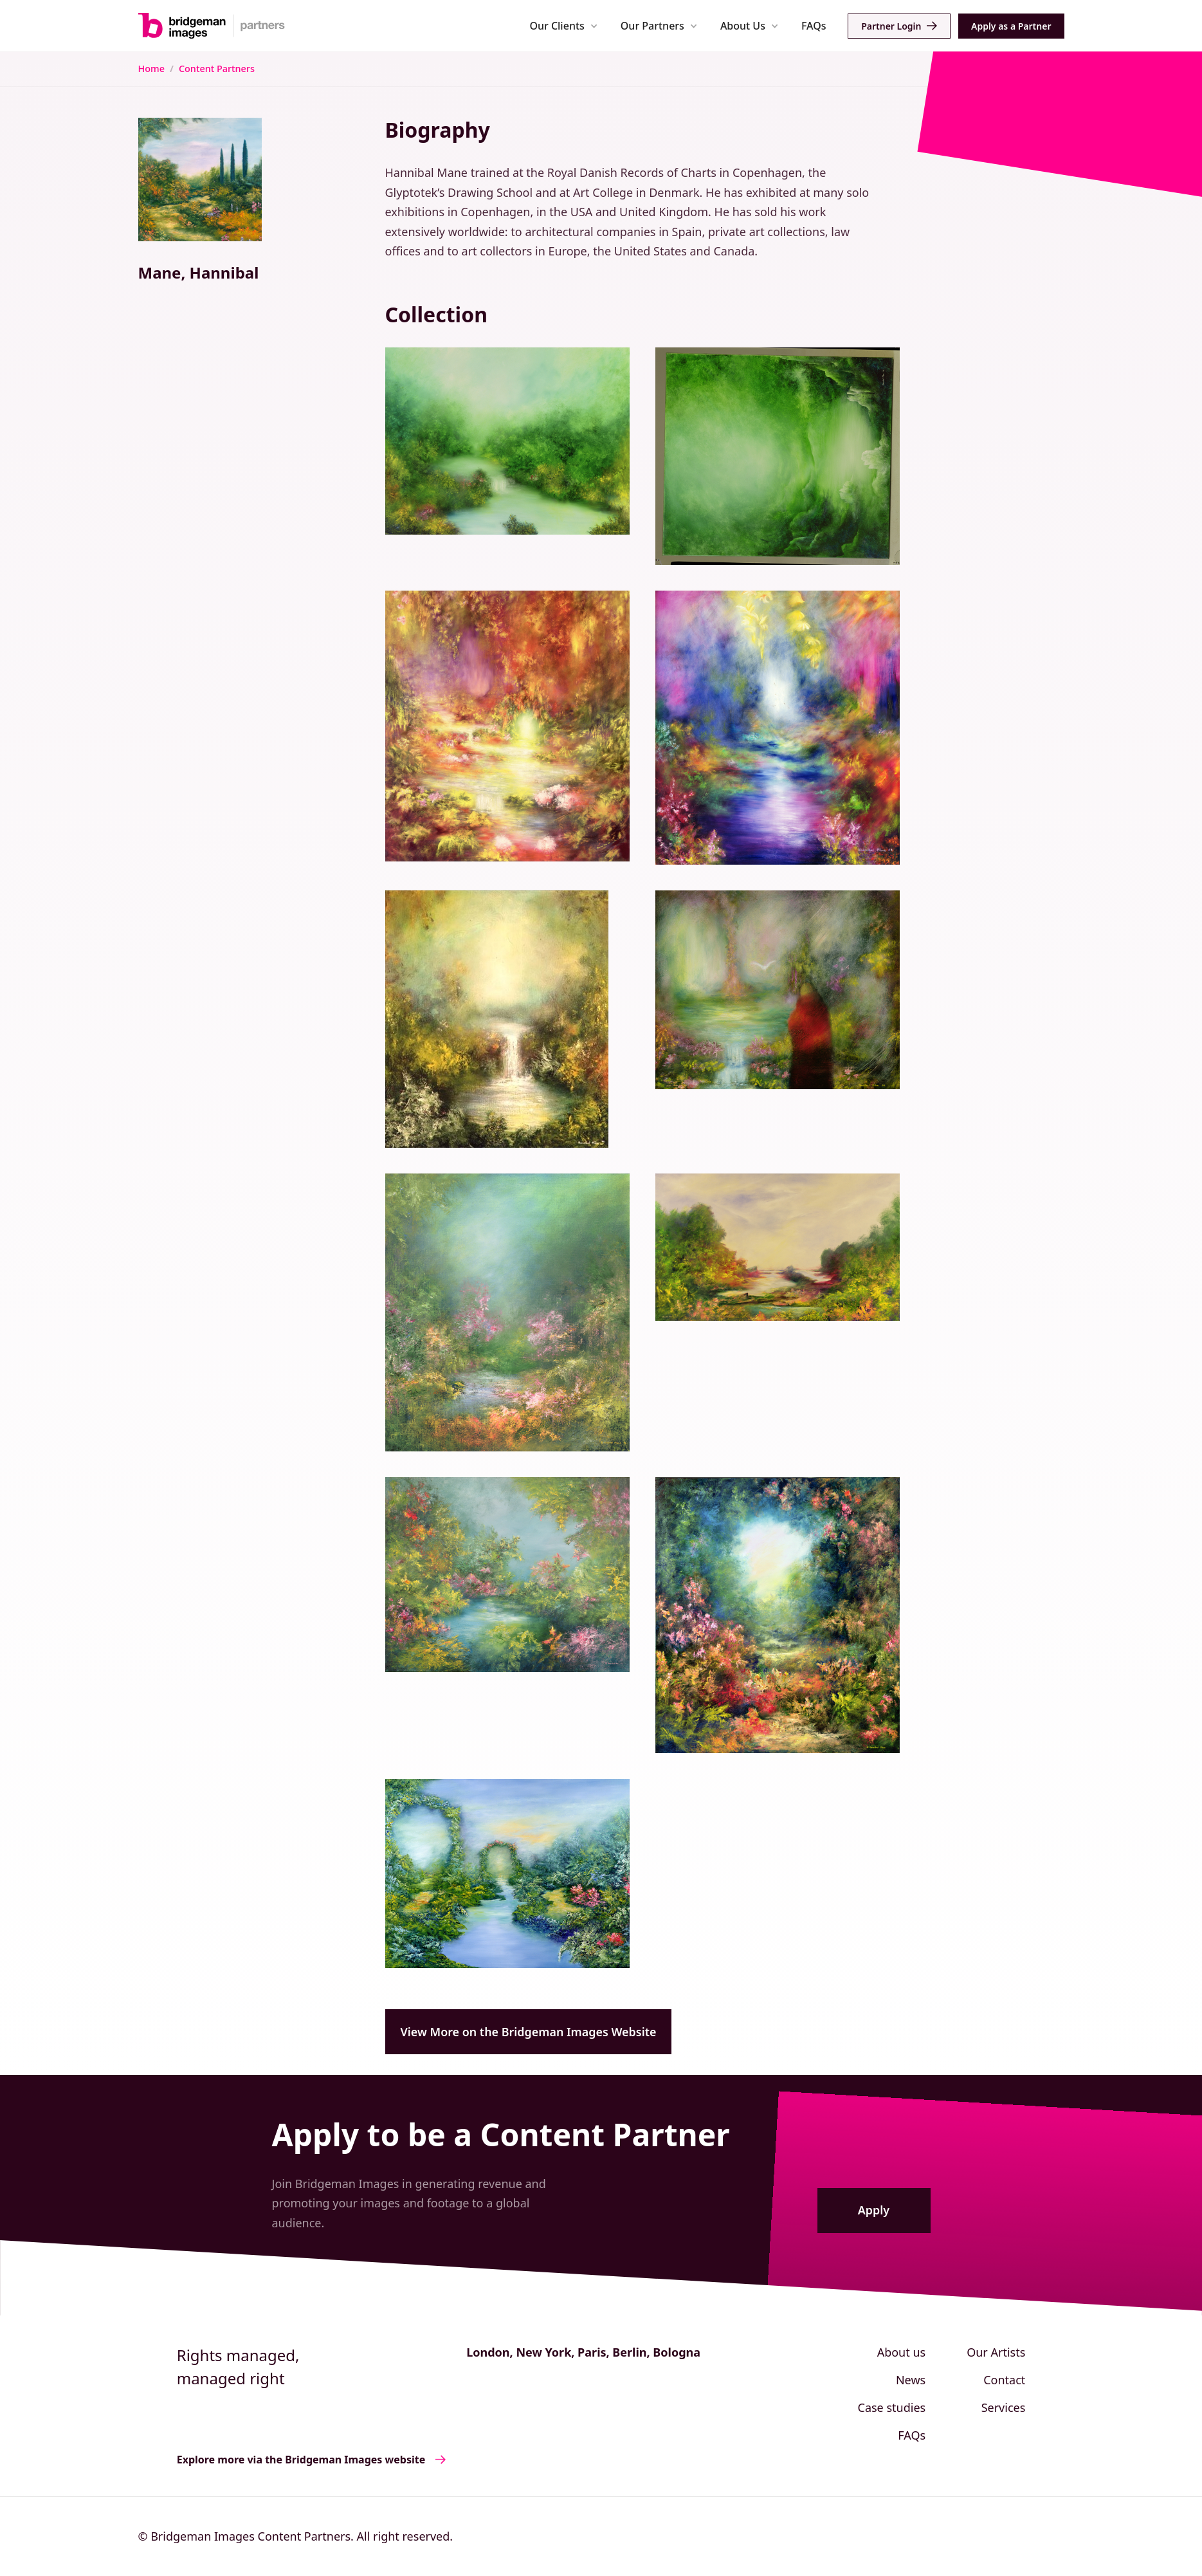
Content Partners (217, 68)
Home (151, 68)
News (910, 2379)
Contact (1004, 2379)
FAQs (813, 26)
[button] (563, 25)
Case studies (892, 2407)
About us (901, 2352)
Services (1003, 2407)
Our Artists (996, 2352)
